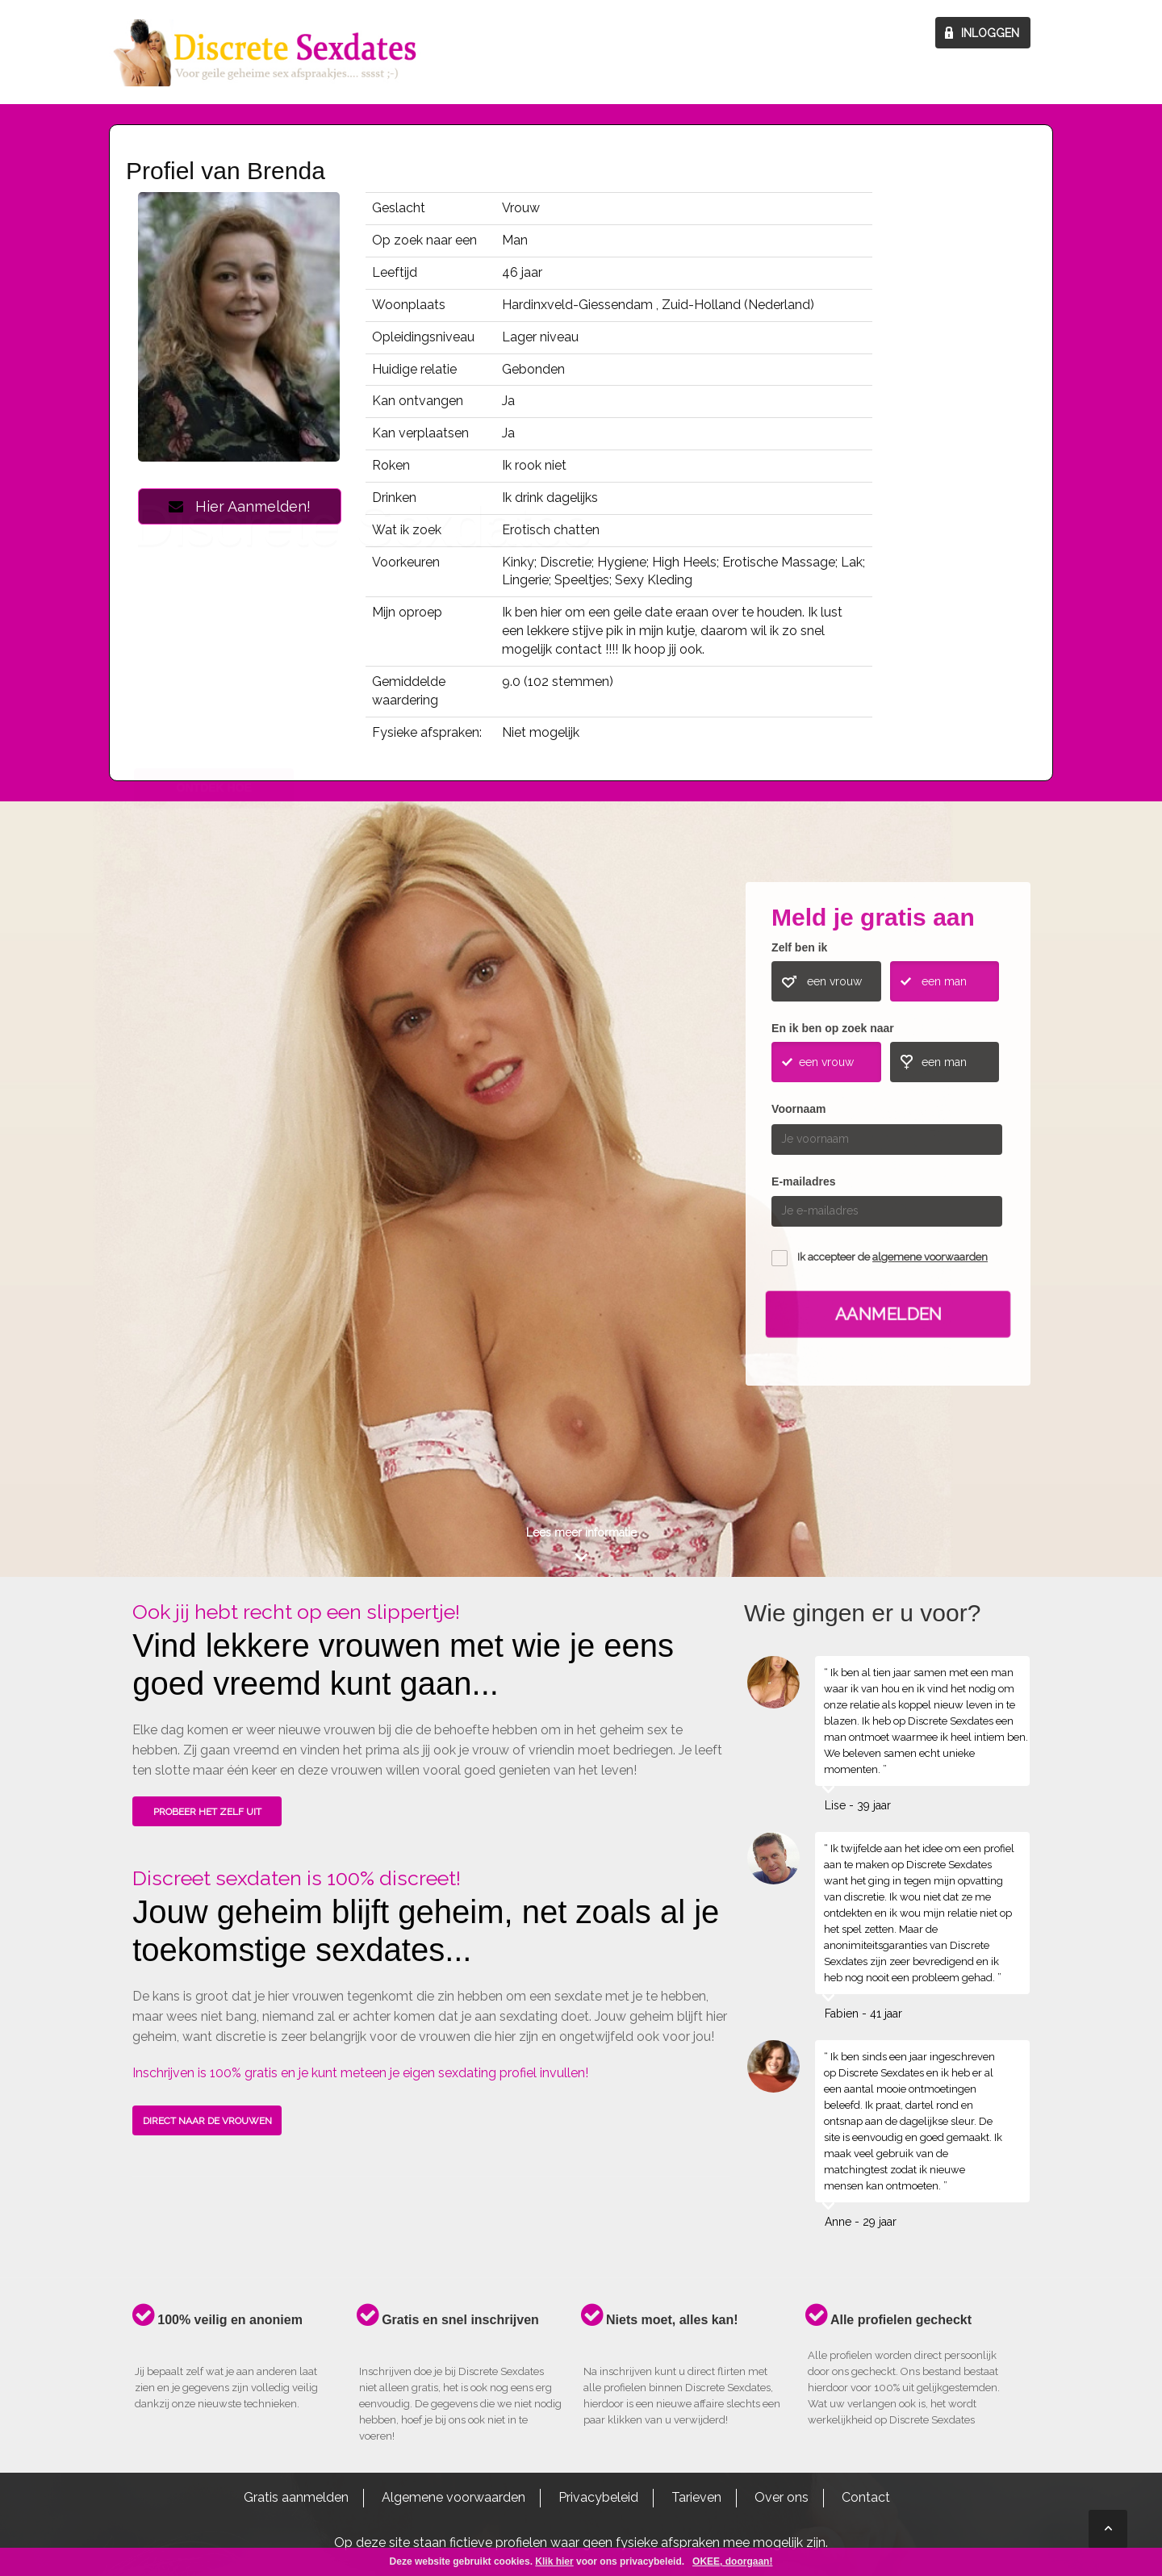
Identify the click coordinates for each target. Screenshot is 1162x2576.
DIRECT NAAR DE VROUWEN (207, 2120)
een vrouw (834, 981)
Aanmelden (888, 1313)
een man (944, 981)
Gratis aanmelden (296, 2497)
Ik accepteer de (892, 1257)
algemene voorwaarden (930, 1257)
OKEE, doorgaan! (732, 2561)
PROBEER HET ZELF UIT (207, 1811)
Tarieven (696, 2497)
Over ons (781, 2497)
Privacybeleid (598, 2497)
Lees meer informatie (581, 1532)
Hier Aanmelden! (240, 506)
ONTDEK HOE (214, 1157)
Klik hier (554, 2561)
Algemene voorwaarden (453, 2497)
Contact (866, 2497)
